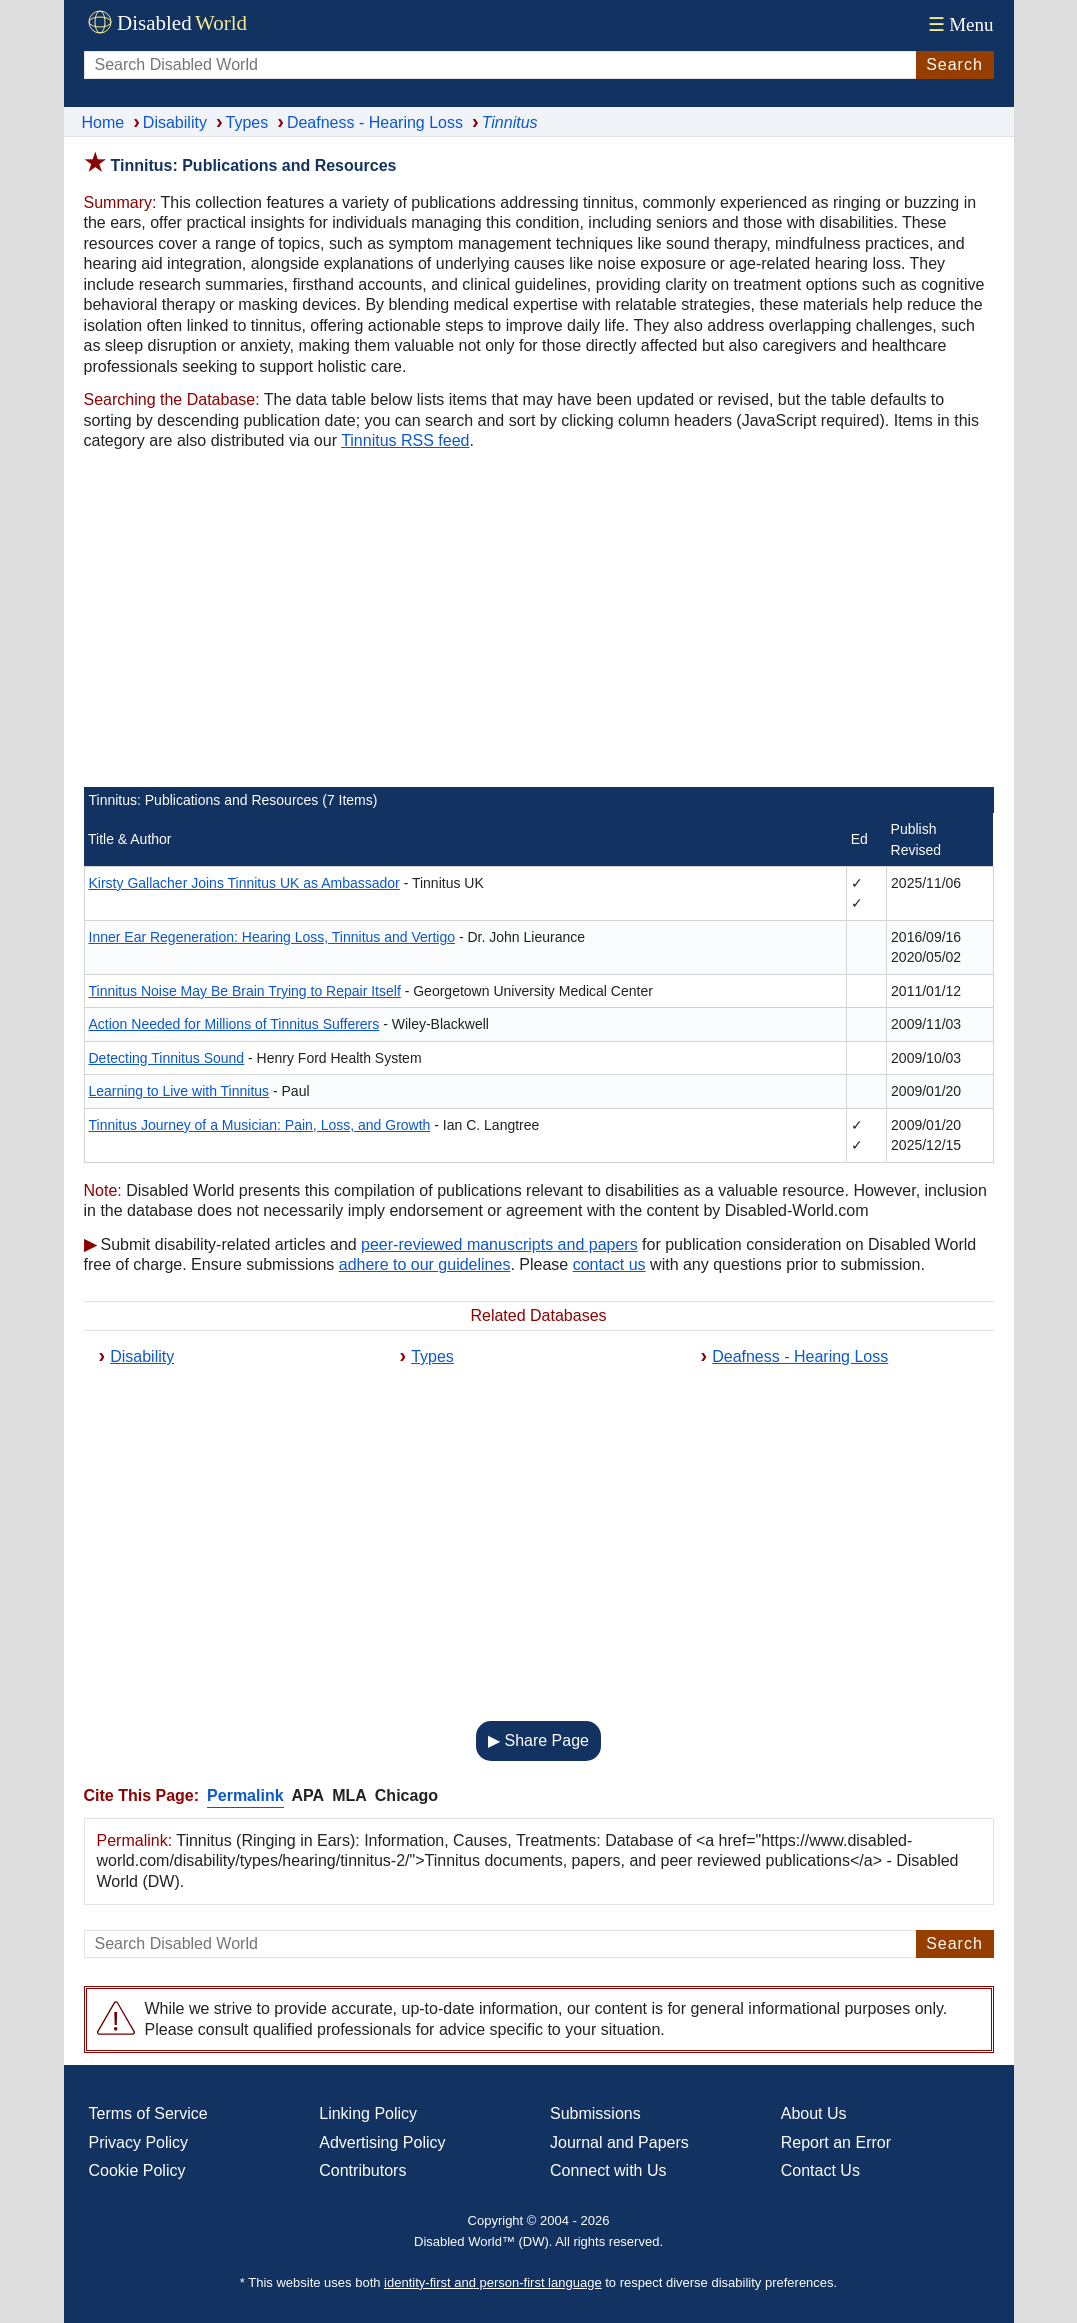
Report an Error (836, 2142)
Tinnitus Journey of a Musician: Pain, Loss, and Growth (260, 1125)
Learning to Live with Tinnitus (179, 1091)
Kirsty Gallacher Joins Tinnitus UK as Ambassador (244, 883)
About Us (814, 2113)
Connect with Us (608, 2170)
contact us (609, 1264)
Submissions (595, 2113)
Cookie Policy (137, 2170)
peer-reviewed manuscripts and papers (499, 1244)
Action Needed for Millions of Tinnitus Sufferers (234, 1024)
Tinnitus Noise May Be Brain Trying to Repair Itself (245, 991)
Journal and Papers (619, 2142)
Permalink (245, 1795)
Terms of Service (148, 2113)
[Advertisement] (539, 622)
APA (308, 1795)
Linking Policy (368, 2113)
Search (954, 64)
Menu (958, 24)
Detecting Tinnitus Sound (167, 1058)
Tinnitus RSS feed (405, 440)
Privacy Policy (139, 2142)
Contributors (362, 2170)
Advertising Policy (382, 2142)
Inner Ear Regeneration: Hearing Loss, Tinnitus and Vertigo (272, 937)
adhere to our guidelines (425, 1264)
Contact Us (820, 2170)
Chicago (406, 1795)
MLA (349, 1795)
